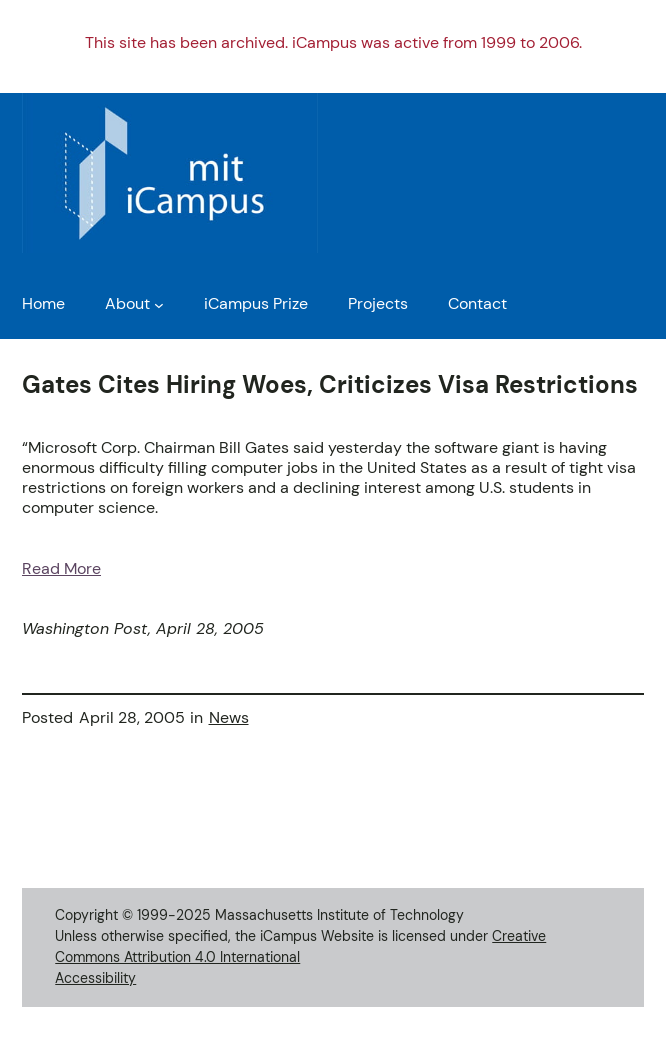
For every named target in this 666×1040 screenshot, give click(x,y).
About (127, 304)
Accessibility (95, 978)
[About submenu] (159, 305)
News (229, 718)
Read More (61, 569)
